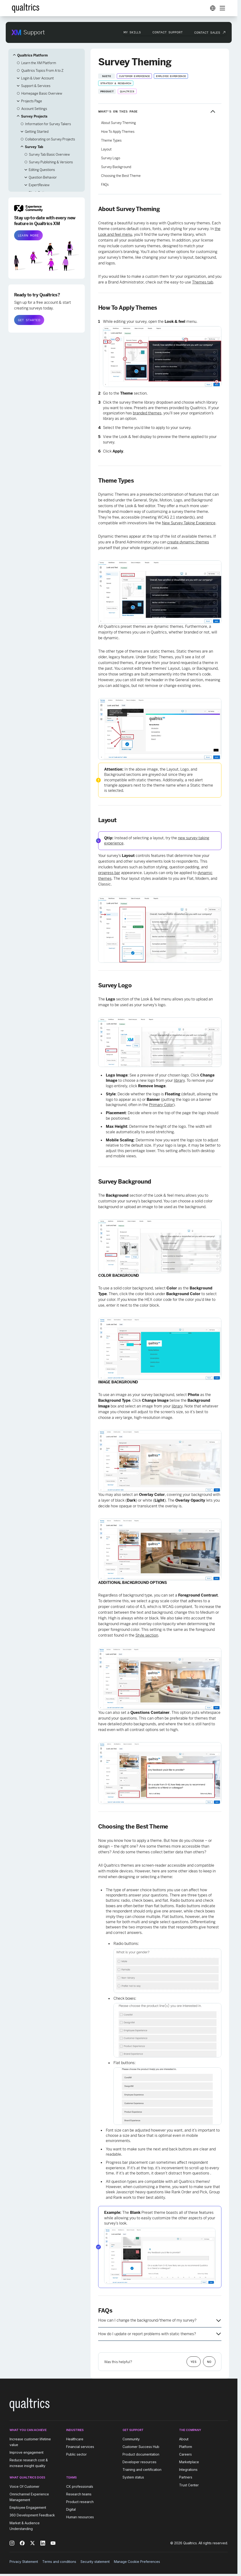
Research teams (78, 2494)
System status (133, 2477)
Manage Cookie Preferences (137, 2562)
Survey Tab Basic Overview (49, 154)
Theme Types (111, 140)
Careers (185, 2454)
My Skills (132, 32)
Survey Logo (110, 158)
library (179, 1080)
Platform (185, 2447)
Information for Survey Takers (48, 124)
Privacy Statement (24, 2562)
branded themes (147, 413)
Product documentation (141, 2454)
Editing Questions (42, 170)
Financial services (80, 2447)
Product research (80, 2502)
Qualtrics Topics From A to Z (42, 70)
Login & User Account (37, 78)
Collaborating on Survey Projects (50, 139)
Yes (194, 2361)
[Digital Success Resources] (212, 8)
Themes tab (202, 282)
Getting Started (36, 131)
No (209, 2361)
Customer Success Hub (141, 2447)
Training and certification (142, 2470)
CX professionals (79, 2486)
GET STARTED (29, 320)
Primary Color (161, 1104)
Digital (71, 2509)
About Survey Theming (118, 123)
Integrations (188, 2470)
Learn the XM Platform (38, 63)
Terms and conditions (59, 2562)
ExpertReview (39, 185)
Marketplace (189, 2462)
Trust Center (189, 2485)
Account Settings (34, 109)
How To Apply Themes (117, 131)
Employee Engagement (28, 2507)
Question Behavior (43, 177)
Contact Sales (207, 32)
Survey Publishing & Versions (51, 162)
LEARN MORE (28, 235)
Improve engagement (26, 2452)
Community (131, 2439)
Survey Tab (34, 147)
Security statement (95, 2562)
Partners (185, 2477)
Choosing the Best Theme (121, 176)
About (183, 2439)
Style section (146, 1635)
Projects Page (31, 101)
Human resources (80, 2517)
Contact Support (167, 32)
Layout (106, 149)
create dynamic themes (188, 542)
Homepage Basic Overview (41, 93)
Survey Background (116, 167)
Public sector (76, 2454)
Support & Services (35, 86)
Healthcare (74, 2439)
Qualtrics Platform (32, 55)
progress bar (109, 872)
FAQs (105, 184)
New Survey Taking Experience (188, 523)
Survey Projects (34, 116)
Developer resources (139, 2462)
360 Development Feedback (32, 2515)
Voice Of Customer (24, 2486)
